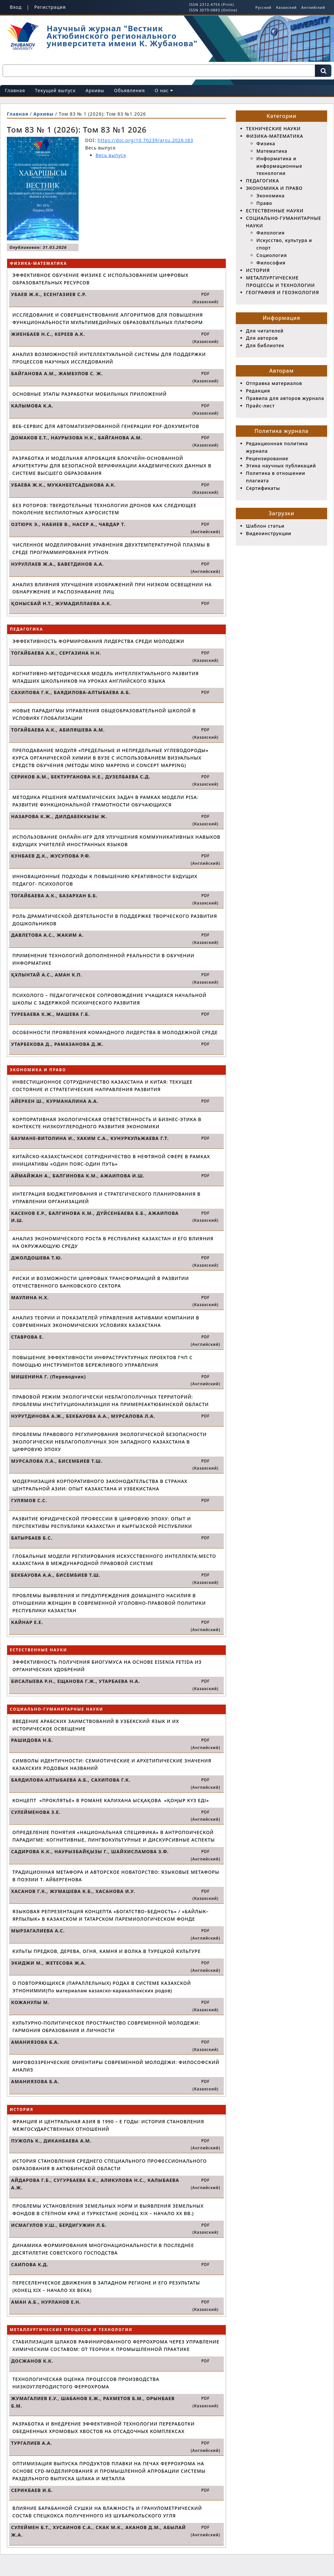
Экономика (270, 195)
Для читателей (264, 331)
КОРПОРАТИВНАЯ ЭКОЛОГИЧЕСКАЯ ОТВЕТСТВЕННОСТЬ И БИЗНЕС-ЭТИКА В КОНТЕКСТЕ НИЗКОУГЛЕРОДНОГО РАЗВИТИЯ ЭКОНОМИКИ (106, 1123)
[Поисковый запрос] (159, 70)
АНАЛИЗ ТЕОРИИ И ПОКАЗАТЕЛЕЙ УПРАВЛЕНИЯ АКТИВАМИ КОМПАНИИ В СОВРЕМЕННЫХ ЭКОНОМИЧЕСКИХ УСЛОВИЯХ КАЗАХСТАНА (105, 1321)
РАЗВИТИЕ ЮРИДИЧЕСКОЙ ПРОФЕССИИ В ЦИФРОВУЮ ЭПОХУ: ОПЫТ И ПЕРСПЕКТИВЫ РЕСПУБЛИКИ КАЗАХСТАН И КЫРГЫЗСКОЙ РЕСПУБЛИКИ (102, 1522)
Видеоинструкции (268, 533)
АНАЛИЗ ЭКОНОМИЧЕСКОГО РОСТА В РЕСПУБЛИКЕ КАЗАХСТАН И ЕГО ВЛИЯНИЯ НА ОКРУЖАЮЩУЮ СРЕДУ (113, 1242)
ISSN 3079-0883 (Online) (213, 9)
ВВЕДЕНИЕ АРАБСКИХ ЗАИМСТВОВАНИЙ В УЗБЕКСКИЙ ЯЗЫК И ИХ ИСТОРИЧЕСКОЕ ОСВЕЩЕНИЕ (95, 1725)
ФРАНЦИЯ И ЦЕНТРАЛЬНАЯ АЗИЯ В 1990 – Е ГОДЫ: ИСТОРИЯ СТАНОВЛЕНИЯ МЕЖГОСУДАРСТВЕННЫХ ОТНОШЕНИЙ (108, 2125)
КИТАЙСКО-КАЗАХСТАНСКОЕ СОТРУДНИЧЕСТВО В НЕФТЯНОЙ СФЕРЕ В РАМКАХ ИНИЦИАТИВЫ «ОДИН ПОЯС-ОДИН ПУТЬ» (111, 1160)
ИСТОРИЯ (258, 270)
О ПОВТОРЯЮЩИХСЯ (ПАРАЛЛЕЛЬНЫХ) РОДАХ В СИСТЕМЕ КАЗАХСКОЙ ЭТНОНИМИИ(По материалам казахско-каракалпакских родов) (101, 1987)
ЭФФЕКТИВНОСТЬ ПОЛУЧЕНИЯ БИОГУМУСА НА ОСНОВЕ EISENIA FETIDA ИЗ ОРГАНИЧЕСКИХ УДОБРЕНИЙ (107, 1665)
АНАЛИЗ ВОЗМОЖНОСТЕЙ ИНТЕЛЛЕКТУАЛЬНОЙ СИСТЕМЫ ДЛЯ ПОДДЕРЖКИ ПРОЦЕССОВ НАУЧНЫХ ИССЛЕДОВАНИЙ (109, 358)
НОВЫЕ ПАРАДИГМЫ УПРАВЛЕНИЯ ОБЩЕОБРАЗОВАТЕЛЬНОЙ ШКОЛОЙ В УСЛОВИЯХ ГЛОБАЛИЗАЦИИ (104, 714)
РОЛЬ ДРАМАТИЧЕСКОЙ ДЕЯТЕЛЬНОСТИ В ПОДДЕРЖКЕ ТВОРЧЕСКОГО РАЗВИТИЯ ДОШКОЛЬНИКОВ (114, 920)
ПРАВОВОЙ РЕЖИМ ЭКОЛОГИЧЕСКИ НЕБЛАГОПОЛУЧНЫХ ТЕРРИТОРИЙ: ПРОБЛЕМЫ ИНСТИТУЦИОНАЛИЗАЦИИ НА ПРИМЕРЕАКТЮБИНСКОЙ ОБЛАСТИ (110, 1400)
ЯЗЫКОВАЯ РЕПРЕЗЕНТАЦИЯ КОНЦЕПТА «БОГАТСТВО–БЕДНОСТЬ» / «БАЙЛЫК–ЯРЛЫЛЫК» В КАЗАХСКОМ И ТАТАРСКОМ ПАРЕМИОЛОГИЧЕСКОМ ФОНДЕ (110, 1915)
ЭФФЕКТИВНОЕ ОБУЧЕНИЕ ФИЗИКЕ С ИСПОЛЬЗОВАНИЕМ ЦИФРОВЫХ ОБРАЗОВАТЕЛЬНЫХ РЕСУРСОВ (100, 279)
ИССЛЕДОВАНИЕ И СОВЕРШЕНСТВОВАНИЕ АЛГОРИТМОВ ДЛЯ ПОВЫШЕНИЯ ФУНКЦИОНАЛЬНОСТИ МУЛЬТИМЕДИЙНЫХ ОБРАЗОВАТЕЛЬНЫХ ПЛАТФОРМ (107, 318)
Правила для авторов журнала (285, 398)
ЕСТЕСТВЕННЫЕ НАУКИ (275, 210)
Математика (271, 151)
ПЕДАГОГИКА (262, 181)
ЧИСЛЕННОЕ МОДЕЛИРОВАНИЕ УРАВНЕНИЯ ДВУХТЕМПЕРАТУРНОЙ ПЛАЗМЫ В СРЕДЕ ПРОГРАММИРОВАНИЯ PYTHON (111, 548)
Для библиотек (265, 345)
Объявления (129, 90)
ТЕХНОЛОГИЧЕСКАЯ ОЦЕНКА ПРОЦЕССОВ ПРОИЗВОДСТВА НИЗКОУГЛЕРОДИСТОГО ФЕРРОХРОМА (85, 2383)
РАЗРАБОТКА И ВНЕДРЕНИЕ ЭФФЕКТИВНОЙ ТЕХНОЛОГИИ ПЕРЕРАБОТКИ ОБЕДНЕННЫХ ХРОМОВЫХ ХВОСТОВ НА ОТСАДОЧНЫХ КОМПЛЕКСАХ (103, 2427)
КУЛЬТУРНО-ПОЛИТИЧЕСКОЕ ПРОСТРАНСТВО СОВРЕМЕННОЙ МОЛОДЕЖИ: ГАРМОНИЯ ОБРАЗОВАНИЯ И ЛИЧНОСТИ (106, 2026)
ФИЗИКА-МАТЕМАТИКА (274, 136)
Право (264, 203)
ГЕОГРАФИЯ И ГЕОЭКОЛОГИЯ (282, 292)
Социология (271, 255)
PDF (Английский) (205, 527)
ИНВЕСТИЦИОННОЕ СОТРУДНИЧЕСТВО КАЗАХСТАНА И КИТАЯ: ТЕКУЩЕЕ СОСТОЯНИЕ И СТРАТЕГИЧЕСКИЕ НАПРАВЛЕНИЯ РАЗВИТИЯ (102, 1085)
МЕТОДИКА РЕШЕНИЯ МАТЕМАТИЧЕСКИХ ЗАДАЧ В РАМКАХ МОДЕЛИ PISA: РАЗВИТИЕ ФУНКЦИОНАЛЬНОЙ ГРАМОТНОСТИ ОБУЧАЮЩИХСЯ (105, 801)
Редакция (258, 391)
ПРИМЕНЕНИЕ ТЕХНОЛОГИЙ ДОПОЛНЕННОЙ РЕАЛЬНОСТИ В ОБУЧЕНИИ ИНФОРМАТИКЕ (103, 959)
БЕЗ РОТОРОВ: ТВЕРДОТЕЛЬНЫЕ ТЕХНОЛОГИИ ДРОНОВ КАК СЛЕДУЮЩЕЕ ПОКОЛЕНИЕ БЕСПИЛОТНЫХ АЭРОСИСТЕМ (104, 509)
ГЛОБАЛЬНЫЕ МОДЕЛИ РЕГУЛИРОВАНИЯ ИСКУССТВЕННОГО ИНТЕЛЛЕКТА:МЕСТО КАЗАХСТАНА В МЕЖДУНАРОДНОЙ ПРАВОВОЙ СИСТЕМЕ (114, 1560)
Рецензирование (267, 458)
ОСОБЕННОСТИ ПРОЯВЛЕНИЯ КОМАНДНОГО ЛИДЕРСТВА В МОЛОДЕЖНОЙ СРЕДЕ (115, 1032)
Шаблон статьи (265, 526)
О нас (164, 90)
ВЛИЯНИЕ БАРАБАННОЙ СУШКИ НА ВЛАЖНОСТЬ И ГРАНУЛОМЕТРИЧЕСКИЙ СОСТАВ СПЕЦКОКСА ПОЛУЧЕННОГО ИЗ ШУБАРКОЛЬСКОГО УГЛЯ (107, 2512)
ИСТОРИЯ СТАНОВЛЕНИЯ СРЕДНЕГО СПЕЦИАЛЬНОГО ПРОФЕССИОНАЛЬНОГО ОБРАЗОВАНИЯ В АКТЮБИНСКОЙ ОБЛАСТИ (109, 2164)
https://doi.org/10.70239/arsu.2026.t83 (145, 140)
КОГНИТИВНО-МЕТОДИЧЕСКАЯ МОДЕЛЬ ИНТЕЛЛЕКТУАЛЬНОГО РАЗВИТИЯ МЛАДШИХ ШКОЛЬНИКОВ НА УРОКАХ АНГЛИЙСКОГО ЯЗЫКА (105, 677)
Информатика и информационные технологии (279, 166)
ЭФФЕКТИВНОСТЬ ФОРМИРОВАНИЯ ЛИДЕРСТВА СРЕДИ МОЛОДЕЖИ (98, 641)
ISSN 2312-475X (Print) (211, 4)
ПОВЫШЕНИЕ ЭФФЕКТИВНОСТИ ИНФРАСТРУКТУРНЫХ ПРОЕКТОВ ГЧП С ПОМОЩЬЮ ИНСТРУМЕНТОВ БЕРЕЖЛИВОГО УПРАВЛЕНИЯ (102, 1361)
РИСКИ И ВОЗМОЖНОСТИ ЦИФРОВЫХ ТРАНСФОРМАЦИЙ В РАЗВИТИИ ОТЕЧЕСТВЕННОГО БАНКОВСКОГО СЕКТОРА (100, 1282)
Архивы (94, 90)
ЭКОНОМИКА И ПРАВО (274, 188)
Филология (270, 233)
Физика (265, 143)
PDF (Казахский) (205, 298)
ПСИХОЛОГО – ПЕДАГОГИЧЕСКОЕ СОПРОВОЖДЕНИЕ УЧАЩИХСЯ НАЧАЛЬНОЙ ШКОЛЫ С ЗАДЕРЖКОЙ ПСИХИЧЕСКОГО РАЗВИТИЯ (109, 999)
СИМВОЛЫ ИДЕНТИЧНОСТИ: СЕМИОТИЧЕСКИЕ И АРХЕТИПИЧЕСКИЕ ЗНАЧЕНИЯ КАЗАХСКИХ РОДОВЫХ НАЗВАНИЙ (111, 1764)
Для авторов (262, 338)
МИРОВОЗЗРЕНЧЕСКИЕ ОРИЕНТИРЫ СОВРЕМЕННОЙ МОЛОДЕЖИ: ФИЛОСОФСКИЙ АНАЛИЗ (115, 2066)
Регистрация (50, 7)
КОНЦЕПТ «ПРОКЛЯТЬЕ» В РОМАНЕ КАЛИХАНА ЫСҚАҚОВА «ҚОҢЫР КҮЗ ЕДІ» (110, 1800)
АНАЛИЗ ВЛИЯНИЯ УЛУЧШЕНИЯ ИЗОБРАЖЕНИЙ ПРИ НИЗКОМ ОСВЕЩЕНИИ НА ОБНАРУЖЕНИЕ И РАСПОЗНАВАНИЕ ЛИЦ (112, 588)
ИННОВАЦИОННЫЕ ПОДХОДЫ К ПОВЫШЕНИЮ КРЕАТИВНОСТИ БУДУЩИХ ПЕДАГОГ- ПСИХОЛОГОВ (104, 880)
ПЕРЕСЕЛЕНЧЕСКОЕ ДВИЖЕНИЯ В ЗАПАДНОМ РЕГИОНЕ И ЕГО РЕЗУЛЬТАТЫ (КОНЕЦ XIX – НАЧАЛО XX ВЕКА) (106, 2286)
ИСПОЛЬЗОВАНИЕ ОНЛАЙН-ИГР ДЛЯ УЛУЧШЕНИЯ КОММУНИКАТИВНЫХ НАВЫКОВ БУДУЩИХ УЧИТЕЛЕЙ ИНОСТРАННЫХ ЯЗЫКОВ (116, 840)
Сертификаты (263, 488)
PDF (205, 603)
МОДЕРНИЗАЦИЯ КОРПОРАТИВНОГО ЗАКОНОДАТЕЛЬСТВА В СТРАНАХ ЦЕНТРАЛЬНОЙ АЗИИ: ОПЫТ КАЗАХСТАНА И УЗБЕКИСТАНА (100, 1485)
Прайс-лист (260, 406)
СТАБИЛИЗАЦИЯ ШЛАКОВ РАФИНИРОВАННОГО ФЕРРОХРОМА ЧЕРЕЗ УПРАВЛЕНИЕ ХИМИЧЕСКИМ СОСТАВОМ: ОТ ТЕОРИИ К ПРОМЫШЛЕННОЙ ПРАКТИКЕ (116, 2345)
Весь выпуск (111, 155)
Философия (271, 263)
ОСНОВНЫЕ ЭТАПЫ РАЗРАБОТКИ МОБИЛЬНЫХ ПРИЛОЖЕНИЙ (89, 394)
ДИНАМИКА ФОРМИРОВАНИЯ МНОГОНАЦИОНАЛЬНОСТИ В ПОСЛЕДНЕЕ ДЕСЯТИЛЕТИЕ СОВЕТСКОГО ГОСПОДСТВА (103, 2249)
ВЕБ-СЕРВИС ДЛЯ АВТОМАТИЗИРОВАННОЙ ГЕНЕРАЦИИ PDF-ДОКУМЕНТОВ (105, 426)
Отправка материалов (274, 383)
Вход (16, 7)
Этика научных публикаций (281, 466)
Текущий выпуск (55, 90)
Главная (15, 90)
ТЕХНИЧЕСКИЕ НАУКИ (273, 128)
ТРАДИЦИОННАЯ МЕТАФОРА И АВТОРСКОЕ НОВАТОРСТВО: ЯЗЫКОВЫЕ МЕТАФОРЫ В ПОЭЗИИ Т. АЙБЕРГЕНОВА (115, 1876)
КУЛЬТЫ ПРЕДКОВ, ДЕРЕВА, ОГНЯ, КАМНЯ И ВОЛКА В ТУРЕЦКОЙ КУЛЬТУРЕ (106, 1951)
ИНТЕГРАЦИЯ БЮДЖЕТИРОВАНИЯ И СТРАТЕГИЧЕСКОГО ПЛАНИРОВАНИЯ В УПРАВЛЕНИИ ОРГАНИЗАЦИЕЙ (106, 1197)
